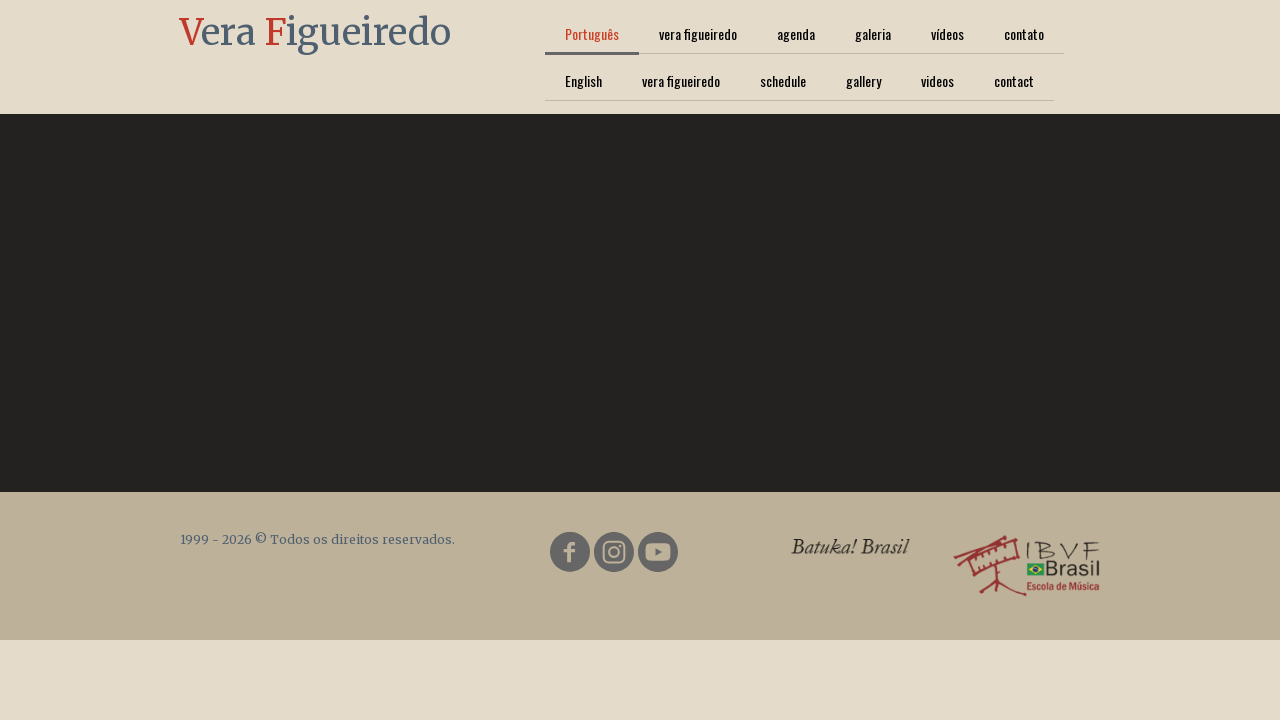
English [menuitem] (583, 80)
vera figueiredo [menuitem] (698, 33)
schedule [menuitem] (783, 80)
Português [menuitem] (592, 33)
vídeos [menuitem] (947, 33)
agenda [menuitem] (796, 33)
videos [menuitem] (937, 80)
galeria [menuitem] (873, 33)
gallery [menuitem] (863, 80)
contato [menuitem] (1024, 33)
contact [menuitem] (1014, 80)
